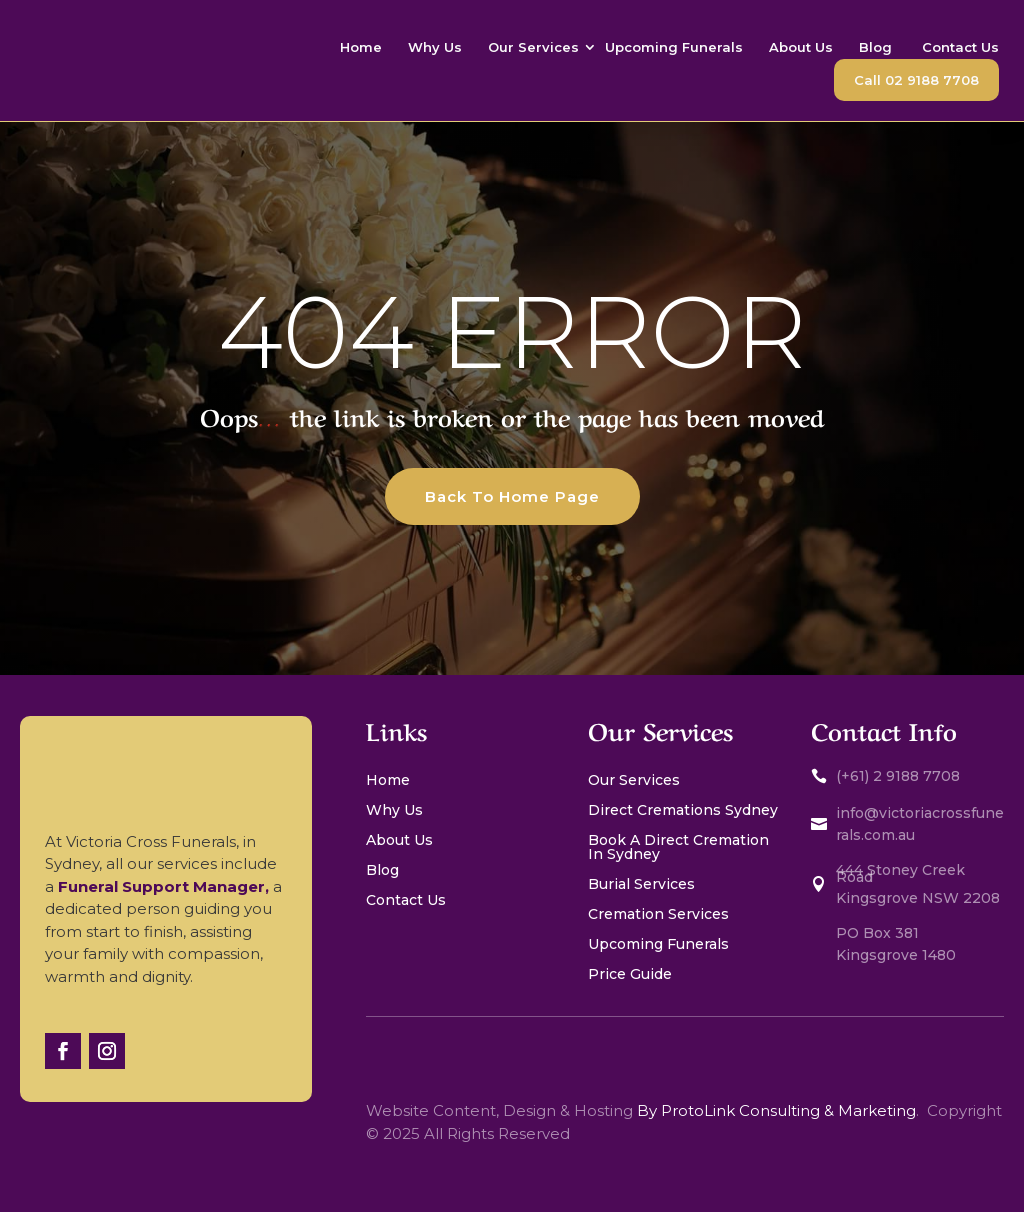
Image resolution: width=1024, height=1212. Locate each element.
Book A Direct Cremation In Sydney (678, 848)
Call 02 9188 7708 (916, 80)
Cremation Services (660, 915)
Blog (877, 47)
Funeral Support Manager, (165, 886)
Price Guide (630, 975)
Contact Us (960, 47)
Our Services (533, 47)
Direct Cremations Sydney (683, 811)
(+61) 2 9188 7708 (898, 776)
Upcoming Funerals (674, 47)
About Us (801, 47)
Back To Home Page (512, 496)
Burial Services (641, 885)
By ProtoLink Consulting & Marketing (776, 1110)
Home (361, 47)
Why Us (435, 47)
